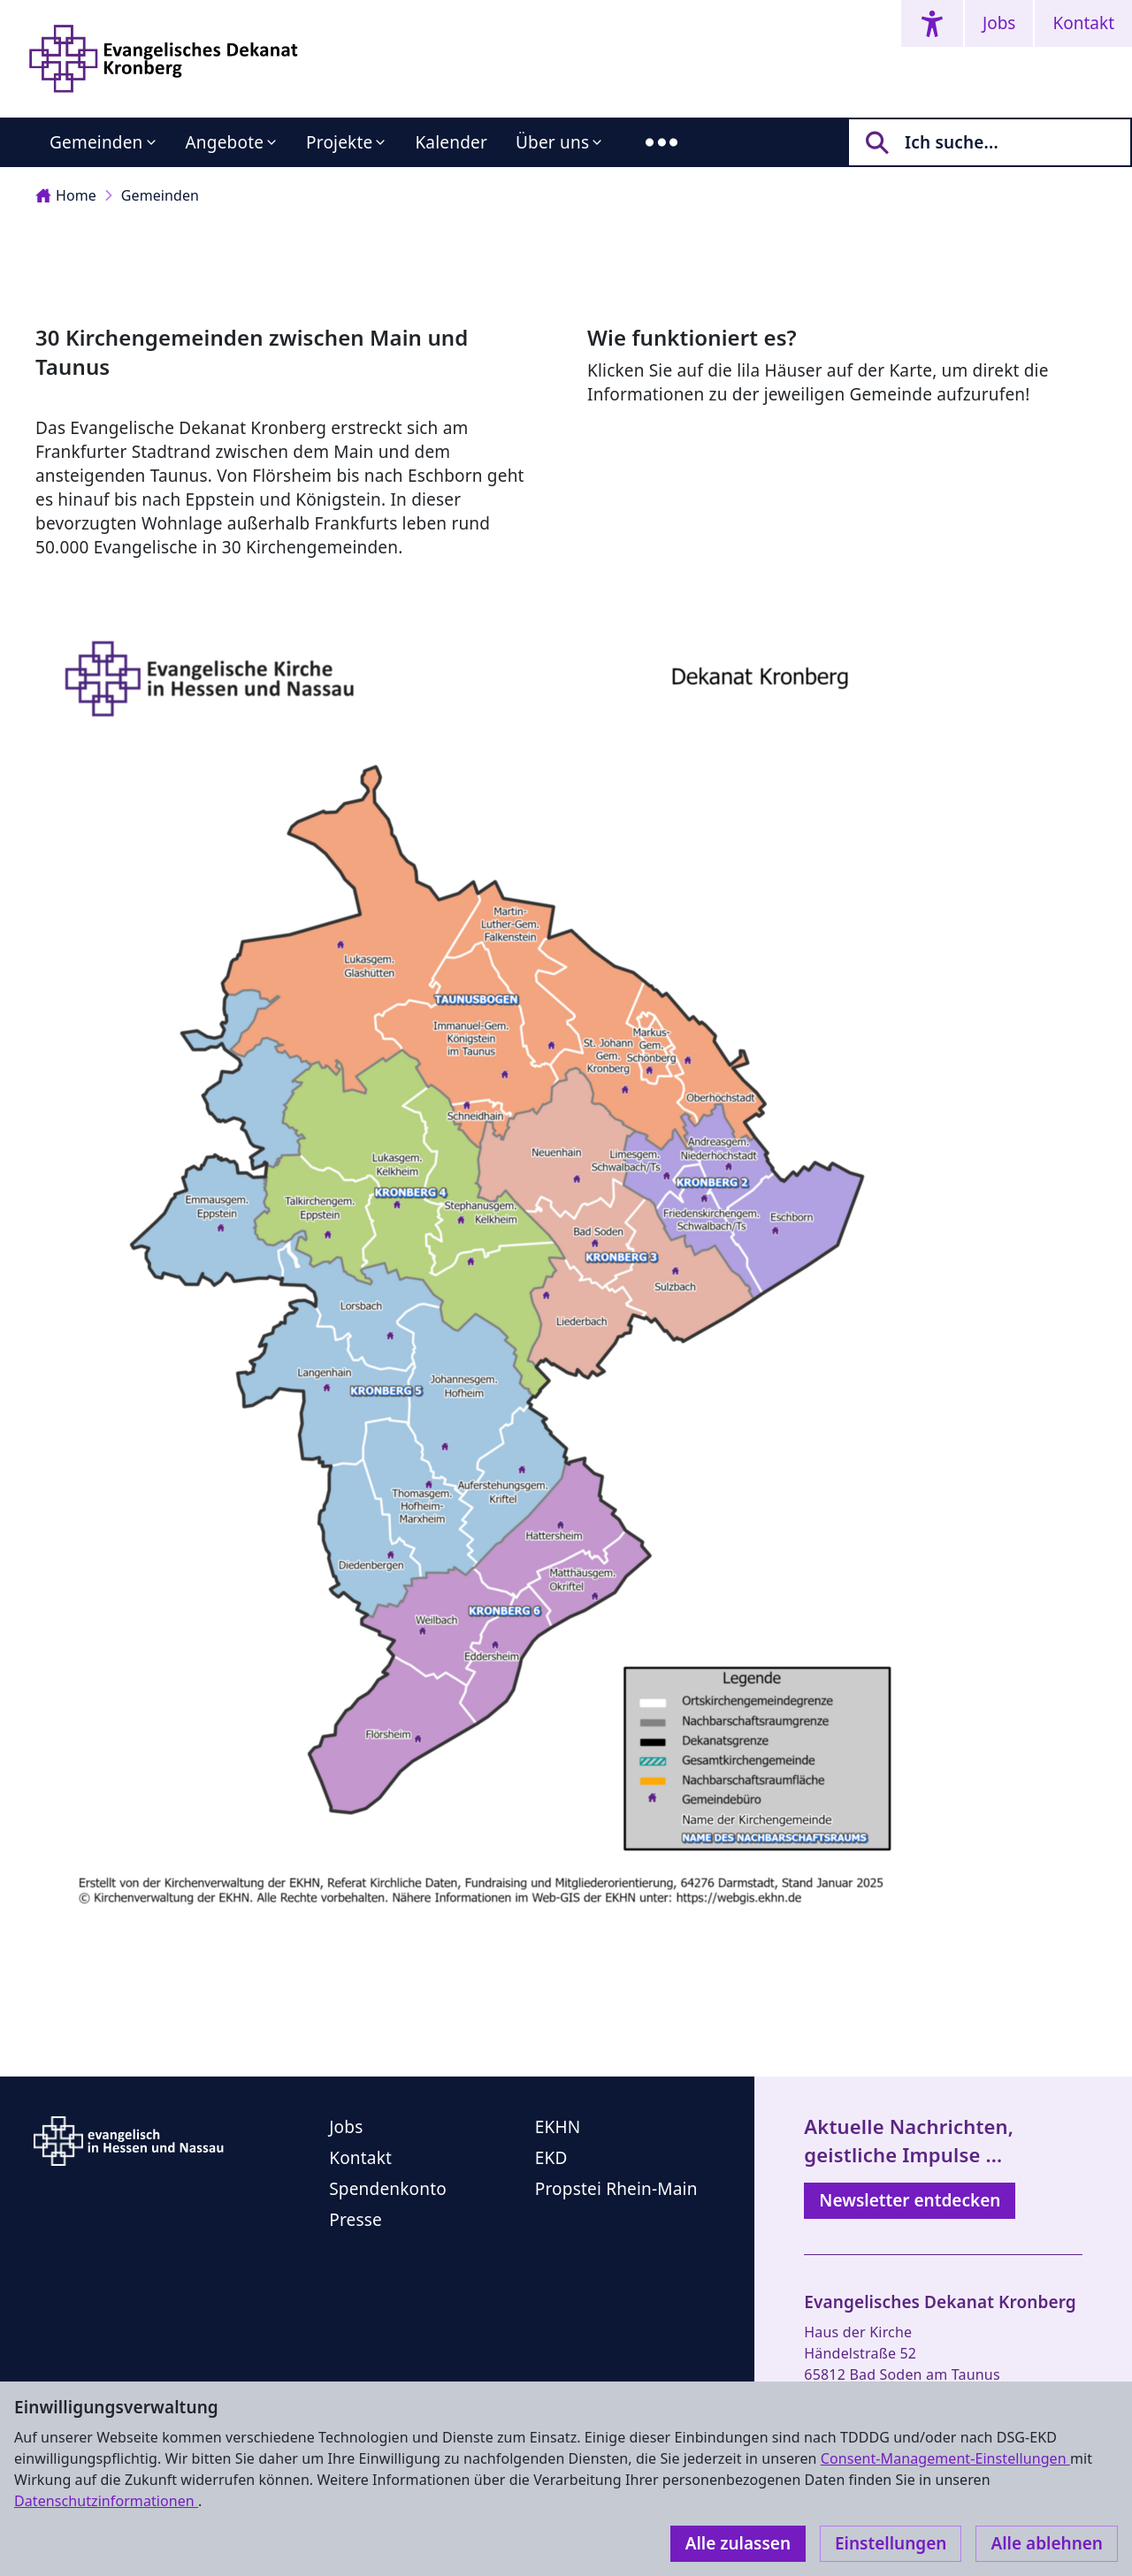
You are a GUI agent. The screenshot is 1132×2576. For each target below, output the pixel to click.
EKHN (558, 2126)
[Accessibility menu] (932, 23)
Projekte (339, 142)
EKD (551, 2157)
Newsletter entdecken (909, 2200)
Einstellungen (890, 2543)
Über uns (552, 142)
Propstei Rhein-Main (616, 2188)
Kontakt (1083, 22)
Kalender (451, 142)
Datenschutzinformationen (106, 2501)
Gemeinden (96, 142)
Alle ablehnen (1046, 2543)
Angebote (225, 142)
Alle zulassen (738, 2543)
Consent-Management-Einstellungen (945, 2458)
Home (65, 195)
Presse (355, 2219)
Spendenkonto (388, 2188)
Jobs (999, 22)
